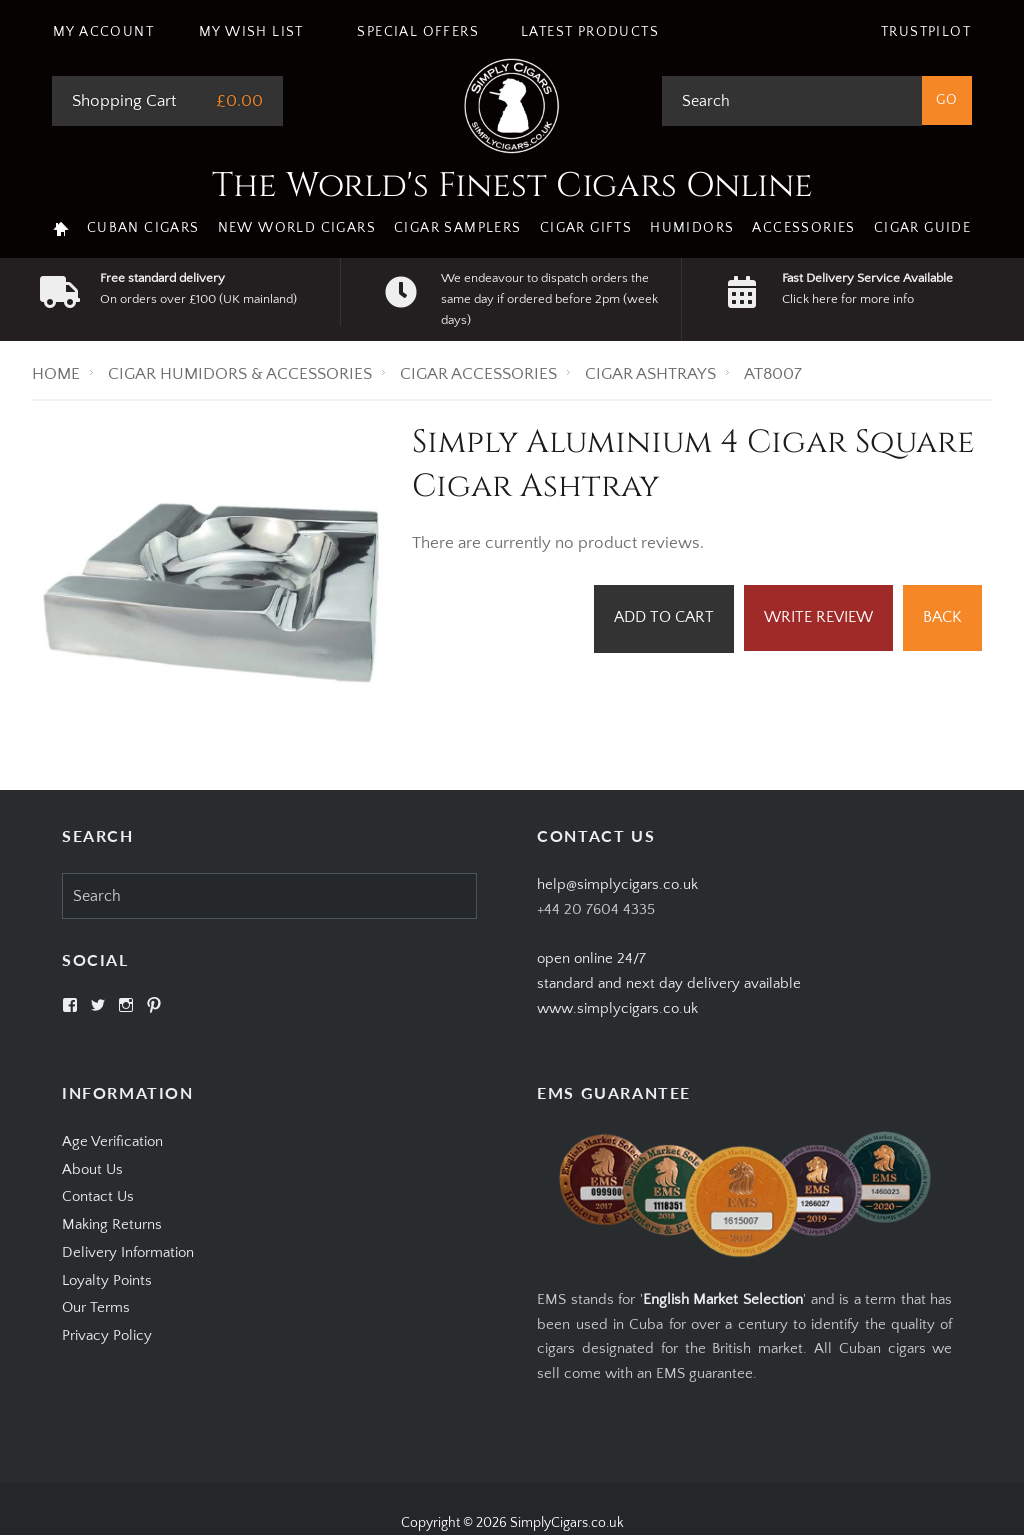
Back (942, 617)
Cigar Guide (922, 228)
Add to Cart (664, 617)
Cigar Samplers (458, 228)
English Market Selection (723, 1299)
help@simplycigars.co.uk (617, 884)
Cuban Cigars (143, 228)
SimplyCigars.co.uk (567, 1523)
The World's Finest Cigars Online (512, 186)
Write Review (818, 617)
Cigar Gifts (586, 228)
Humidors (692, 228)
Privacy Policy (107, 1335)
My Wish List (251, 32)
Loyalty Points (107, 1280)
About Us (92, 1169)
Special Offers (418, 32)
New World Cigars (297, 228)
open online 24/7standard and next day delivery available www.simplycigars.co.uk (669, 983)
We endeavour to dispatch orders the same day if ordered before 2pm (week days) (549, 299)
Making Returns (112, 1224)
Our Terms (96, 1307)
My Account (103, 32)
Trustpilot (926, 32)
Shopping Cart (124, 101)
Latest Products (590, 32)
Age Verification (112, 1141)
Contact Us (98, 1196)
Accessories (803, 228)
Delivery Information (128, 1252)
